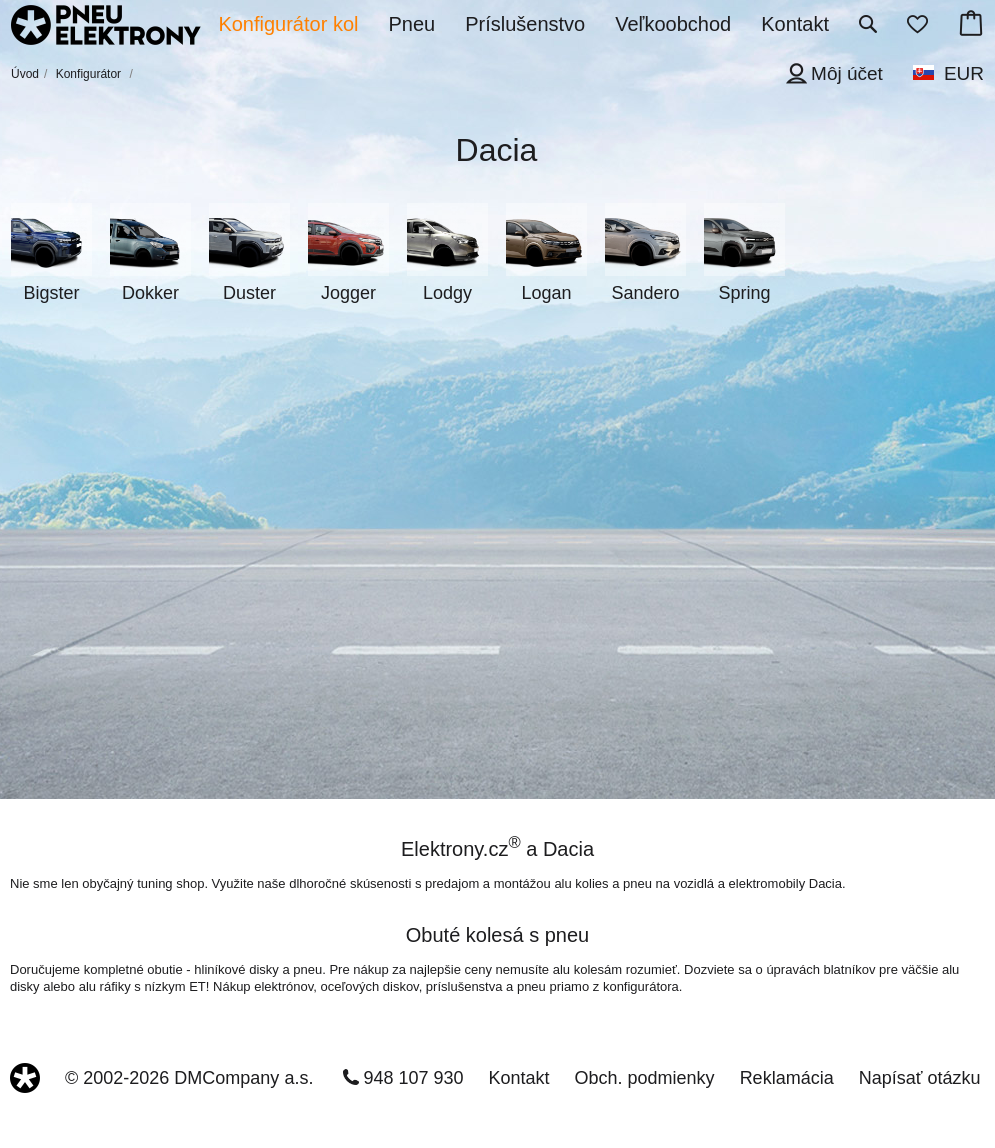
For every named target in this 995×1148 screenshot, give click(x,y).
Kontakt (519, 1078)
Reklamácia (787, 1078)
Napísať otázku (920, 1078)
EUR (964, 73)
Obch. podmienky (645, 1078)
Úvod (25, 74)
